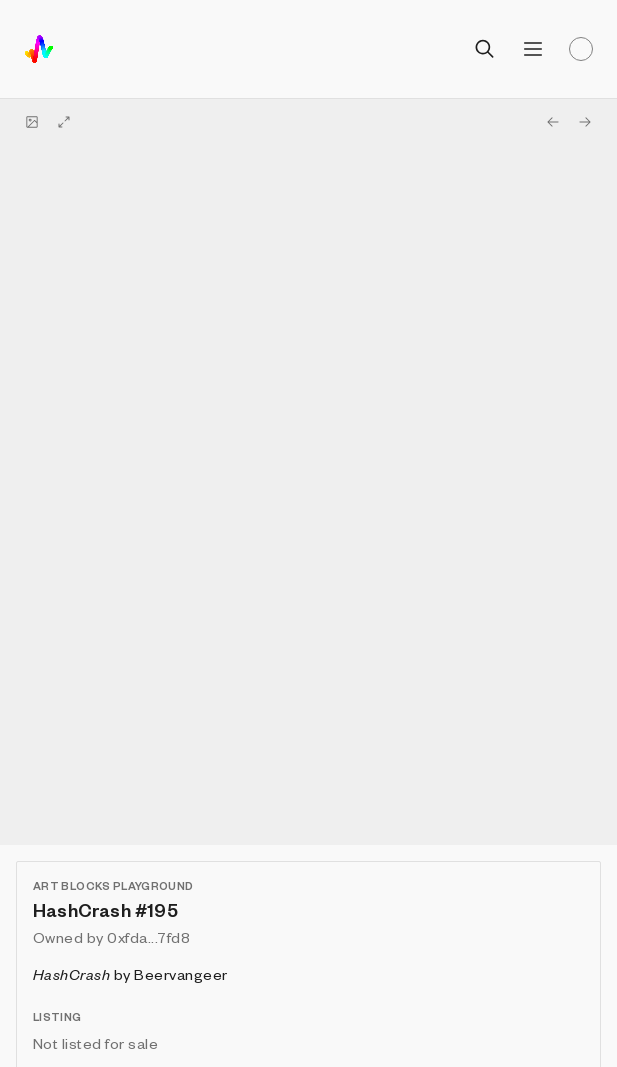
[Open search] (485, 49)
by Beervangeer (130, 974)
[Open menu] (533, 49)
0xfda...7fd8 (148, 937)
